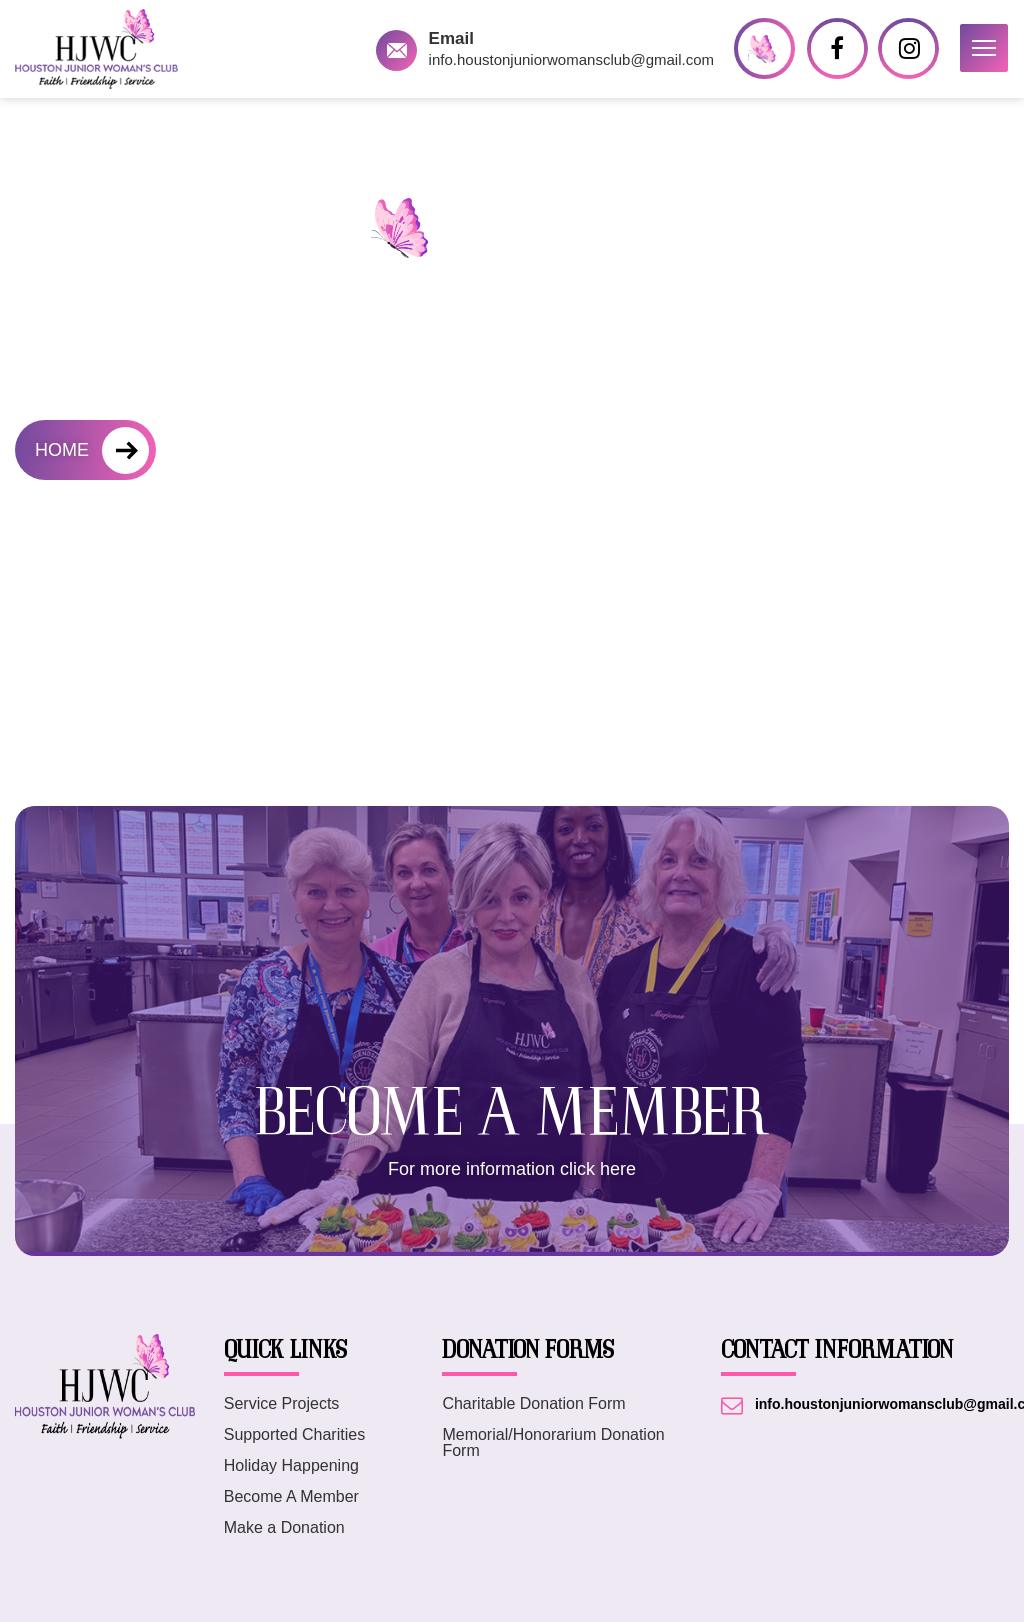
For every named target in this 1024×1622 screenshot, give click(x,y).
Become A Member (291, 1497)
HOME (62, 450)
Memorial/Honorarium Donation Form (553, 1443)
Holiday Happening (291, 1466)
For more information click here (512, 1169)
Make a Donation (284, 1528)
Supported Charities (294, 1435)
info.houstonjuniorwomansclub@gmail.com (571, 59)
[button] (984, 48)
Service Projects (282, 1404)
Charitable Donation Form (533, 1404)
